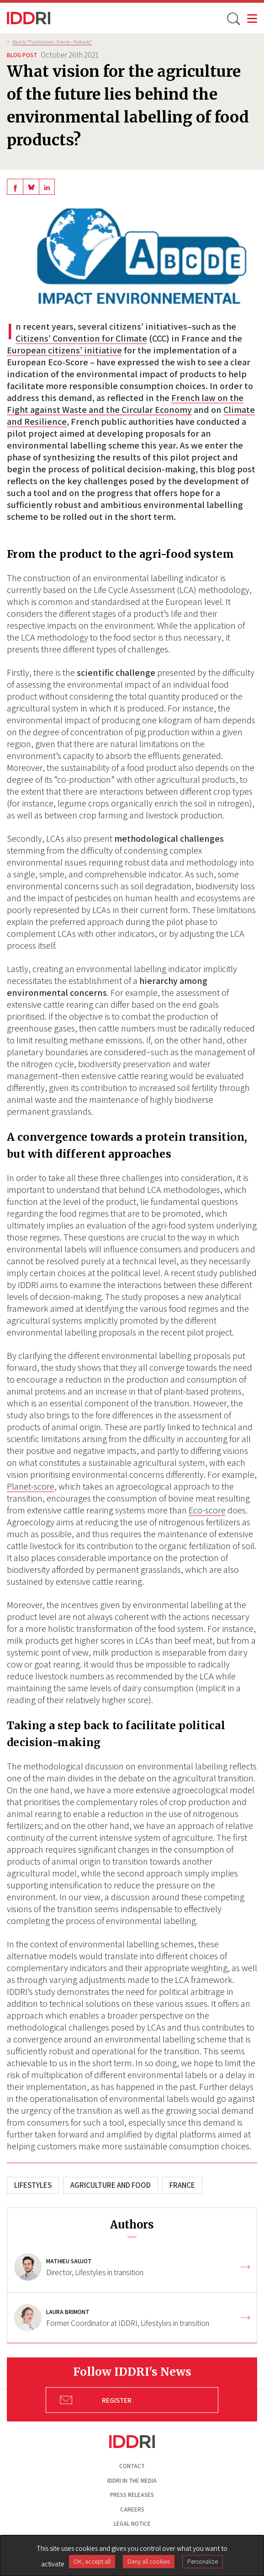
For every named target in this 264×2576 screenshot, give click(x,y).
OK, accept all (92, 2561)
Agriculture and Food (110, 2185)
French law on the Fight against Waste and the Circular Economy (125, 404)
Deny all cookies (148, 2561)
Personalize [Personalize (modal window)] (202, 2561)
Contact (132, 2466)
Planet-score (30, 1486)
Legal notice (132, 2524)
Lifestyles (33, 2185)
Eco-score (207, 1510)
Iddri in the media (132, 2481)
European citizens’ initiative (64, 350)
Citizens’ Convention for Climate (81, 338)
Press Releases (132, 2495)
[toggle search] (233, 18)
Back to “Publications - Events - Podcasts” (52, 41)
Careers (132, 2509)
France (182, 2185)
